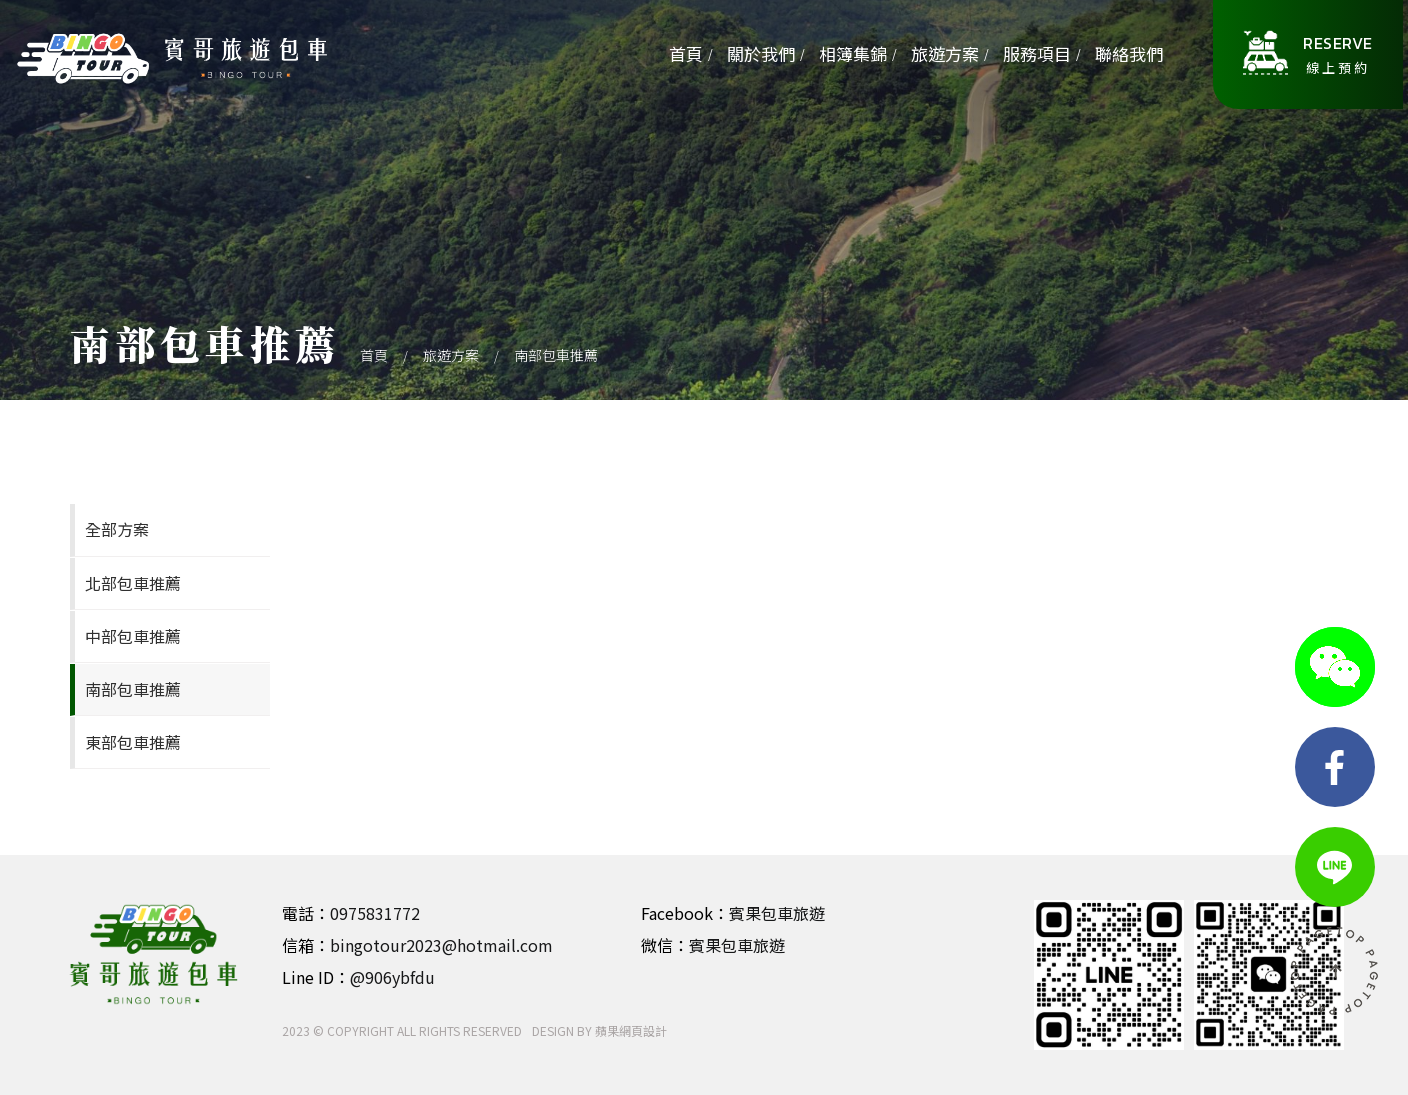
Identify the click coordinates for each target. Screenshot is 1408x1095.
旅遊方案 (945, 53)
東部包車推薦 (133, 742)
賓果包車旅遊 (777, 913)
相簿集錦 (853, 53)
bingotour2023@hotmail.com (441, 945)
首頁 (686, 53)
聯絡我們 (1129, 53)
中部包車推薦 (133, 636)
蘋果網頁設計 (631, 1030)
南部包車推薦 (556, 355)
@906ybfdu (392, 977)
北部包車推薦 (133, 583)
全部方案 (117, 529)
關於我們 (761, 53)
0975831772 (375, 913)
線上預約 (1338, 53)
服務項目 (1037, 53)
